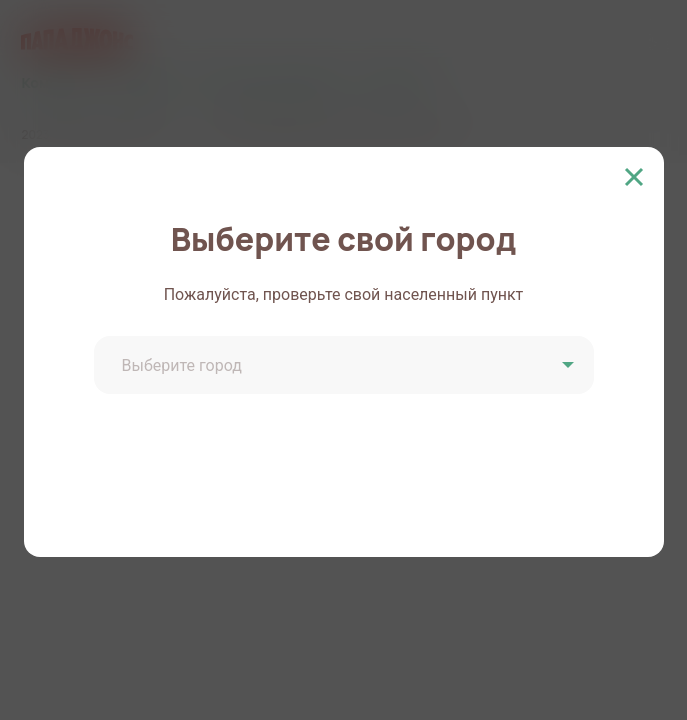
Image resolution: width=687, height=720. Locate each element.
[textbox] (347, 366)
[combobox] (347, 368)
